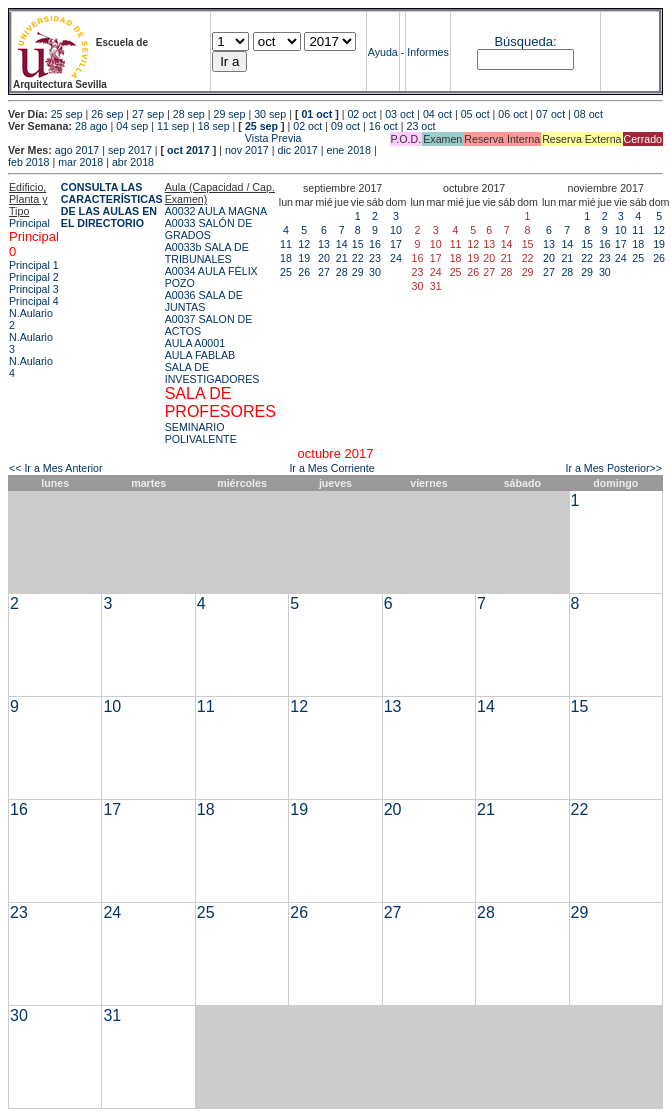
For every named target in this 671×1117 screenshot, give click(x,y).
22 (358, 258)
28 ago (91, 126)
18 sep (214, 126)
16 (375, 244)
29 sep (229, 114)
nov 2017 (247, 150)
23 (375, 258)
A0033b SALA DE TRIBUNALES (207, 253)
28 (342, 272)
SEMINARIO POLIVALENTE (201, 433)
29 (358, 272)
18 (286, 258)
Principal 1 (34, 265)
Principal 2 (34, 277)
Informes (427, 52)
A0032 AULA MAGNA (216, 211)
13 (324, 244)
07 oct (550, 114)
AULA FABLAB (200, 355)
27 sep (148, 114)
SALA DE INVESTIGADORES (212, 373)
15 (358, 244)
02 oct (361, 114)
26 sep (107, 114)
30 (375, 272)
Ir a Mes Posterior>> (613, 468)
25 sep (67, 114)
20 (324, 258)
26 (304, 272)
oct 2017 (188, 150)
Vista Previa (155, 138)
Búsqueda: (525, 41)
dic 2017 (297, 150)
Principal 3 (34, 289)
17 (396, 244)
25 (286, 272)
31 (112, 1015)
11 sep (173, 126)
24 (396, 258)
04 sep (132, 126)
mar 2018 (80, 162)
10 (396, 230)
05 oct (475, 114)
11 (286, 244)
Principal (29, 223)
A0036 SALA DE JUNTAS (204, 301)
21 (342, 258)
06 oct (512, 114)
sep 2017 (130, 150)
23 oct (420, 126)
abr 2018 (133, 162)
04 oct (437, 114)
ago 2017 (77, 150)
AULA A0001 (195, 343)
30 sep (270, 114)
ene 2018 (348, 150)
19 (304, 258)
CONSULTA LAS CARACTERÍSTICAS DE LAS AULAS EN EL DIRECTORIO (112, 205)
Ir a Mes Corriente (331, 468)
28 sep (189, 114)
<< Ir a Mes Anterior (56, 468)
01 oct (316, 114)
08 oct (588, 114)
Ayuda (383, 52)
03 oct (399, 114)
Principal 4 (34, 301)
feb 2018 (28, 162)
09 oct (345, 126)
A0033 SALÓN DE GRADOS (209, 229)
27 (324, 272)
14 (342, 244)
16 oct (383, 126)
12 (304, 244)
